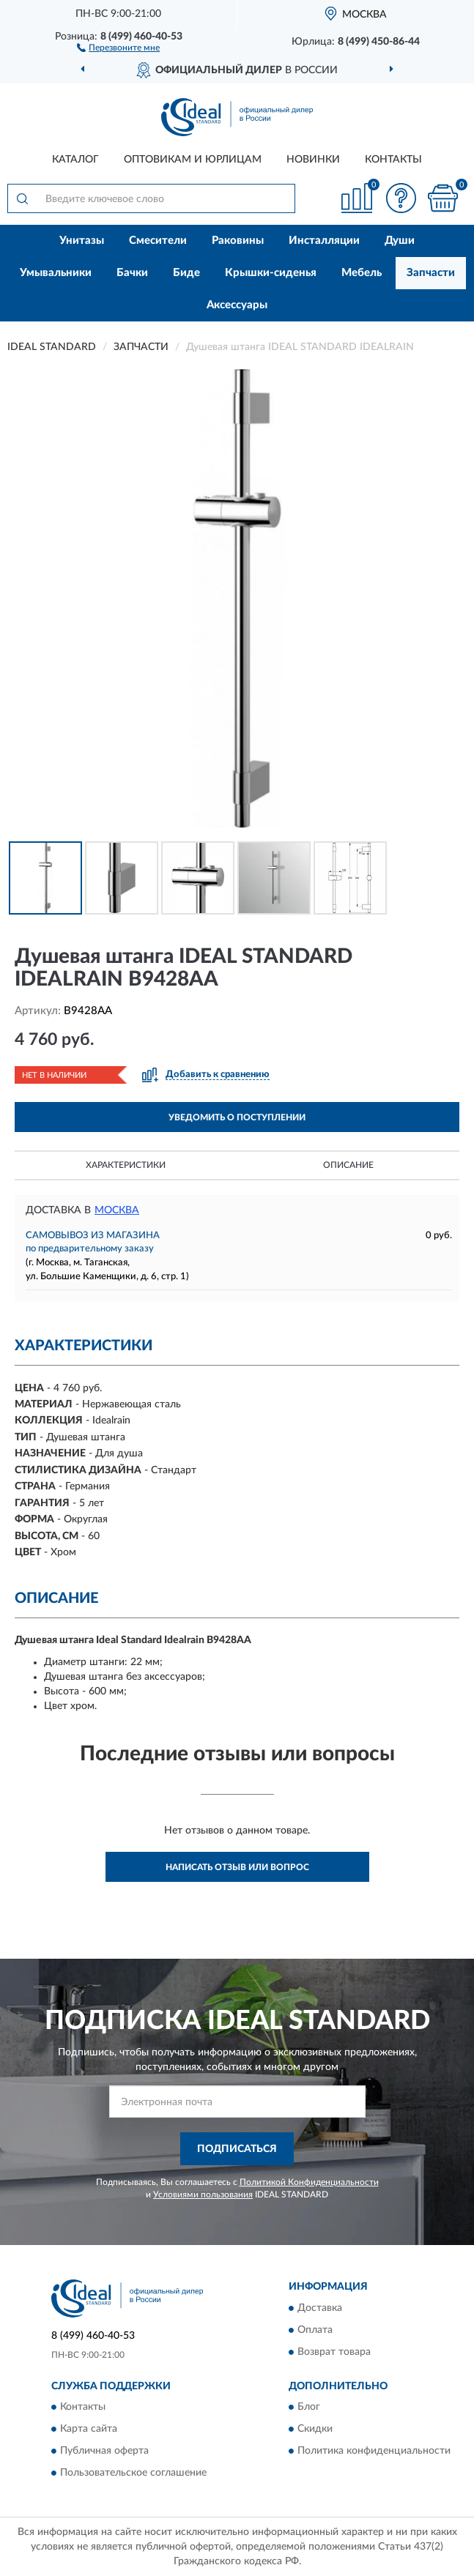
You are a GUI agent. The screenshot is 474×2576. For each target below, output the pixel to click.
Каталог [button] (75, 160)
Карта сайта (88, 2429)
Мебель (361, 272)
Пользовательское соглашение (133, 2473)
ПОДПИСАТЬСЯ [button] (237, 2149)
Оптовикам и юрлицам (193, 160)
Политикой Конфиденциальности (309, 2182)
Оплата (315, 2330)
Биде (186, 272)
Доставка (319, 2308)
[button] (118, 46)
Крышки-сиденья (270, 272)
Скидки (315, 2429)
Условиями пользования (203, 2194)
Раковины (238, 240)
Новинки (313, 160)
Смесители (158, 240)
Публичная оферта (104, 2451)
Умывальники (56, 272)
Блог (308, 2407)
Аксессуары (237, 304)
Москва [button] (117, 1210)
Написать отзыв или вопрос (237, 1867)
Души (400, 240)
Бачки (132, 272)
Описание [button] (348, 1165)
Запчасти (431, 272)
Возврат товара (334, 2352)
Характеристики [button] (126, 1165)
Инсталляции (324, 240)
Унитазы (81, 240)
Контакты (393, 160)
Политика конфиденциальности (374, 2451)
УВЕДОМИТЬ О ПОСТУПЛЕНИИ (237, 1117)
